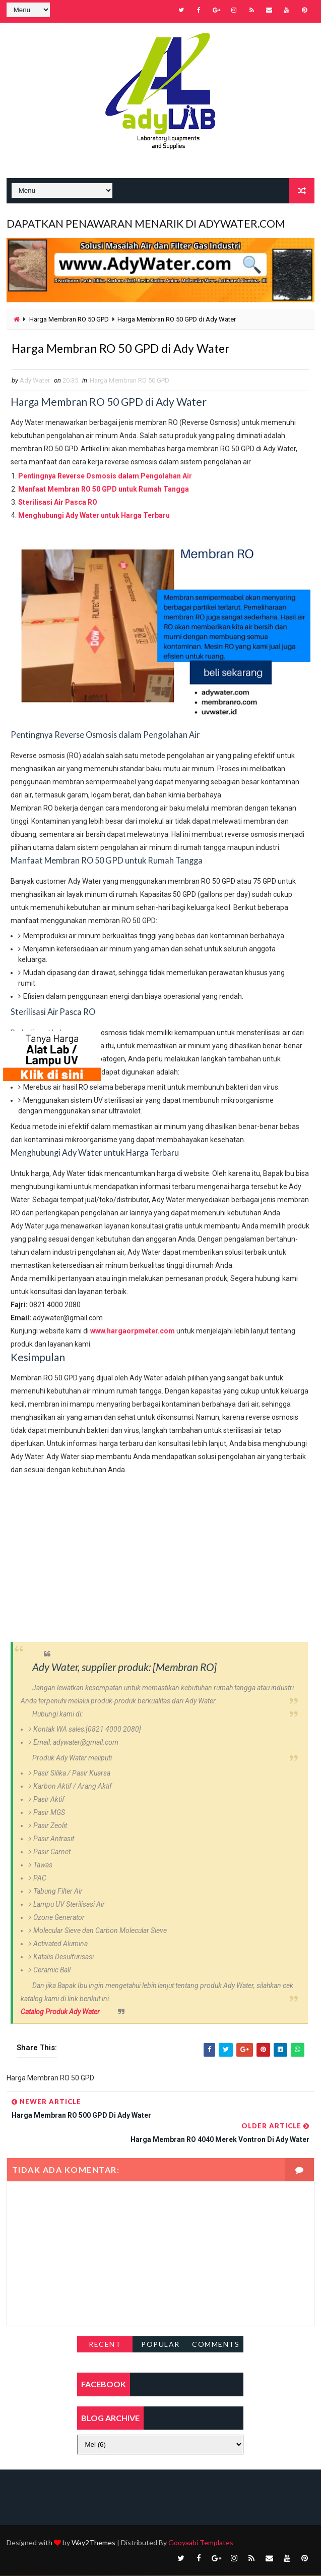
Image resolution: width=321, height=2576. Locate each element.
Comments (215, 2345)
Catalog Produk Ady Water (60, 2012)
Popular (160, 2345)
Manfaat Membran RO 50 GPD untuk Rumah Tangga (103, 490)
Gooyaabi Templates (200, 2543)
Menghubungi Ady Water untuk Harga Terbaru (94, 516)
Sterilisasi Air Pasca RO (57, 503)
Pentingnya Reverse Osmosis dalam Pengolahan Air (105, 477)
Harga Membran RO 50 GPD (69, 316)
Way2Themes (93, 2543)
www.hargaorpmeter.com (132, 1331)
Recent (105, 2345)
